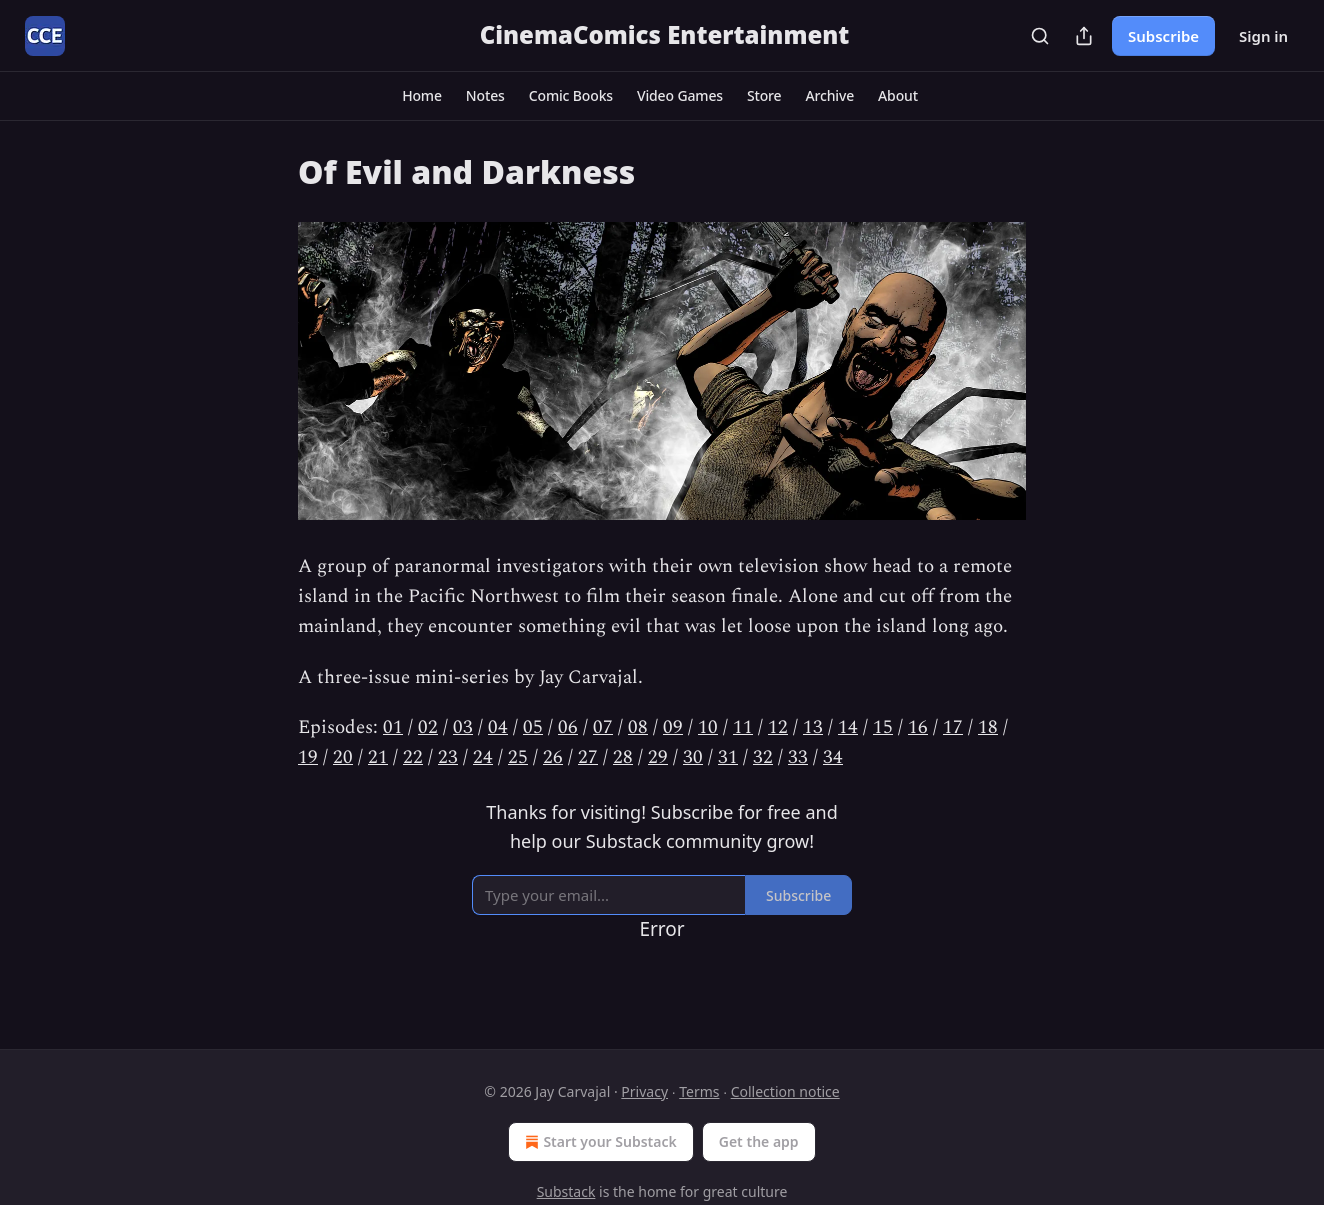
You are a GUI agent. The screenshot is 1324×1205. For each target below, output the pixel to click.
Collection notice (785, 1091)
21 (378, 757)
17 (953, 727)
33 (798, 757)
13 (813, 727)
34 (833, 757)
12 (778, 727)
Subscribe (1163, 36)
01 (393, 727)
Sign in (1263, 36)
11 (743, 727)
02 (428, 727)
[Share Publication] (1084, 36)
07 (603, 727)
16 (918, 727)
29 (658, 757)
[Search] (1040, 36)
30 (693, 757)
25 (518, 757)
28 (623, 757)
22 (413, 757)
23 (448, 757)
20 (343, 757)
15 (883, 727)
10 (708, 727)
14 (848, 727)
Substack (566, 1191)
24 (483, 757)
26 (553, 757)
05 (533, 727)
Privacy (644, 1091)
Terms (699, 1091)
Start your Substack (598, 1142)
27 (588, 757)
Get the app (759, 1141)
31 (728, 757)
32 (763, 757)
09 (673, 727)
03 (463, 727)
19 (308, 757)
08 (638, 727)
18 (988, 727)
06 (568, 727)
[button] (422, 96)
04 (498, 727)
